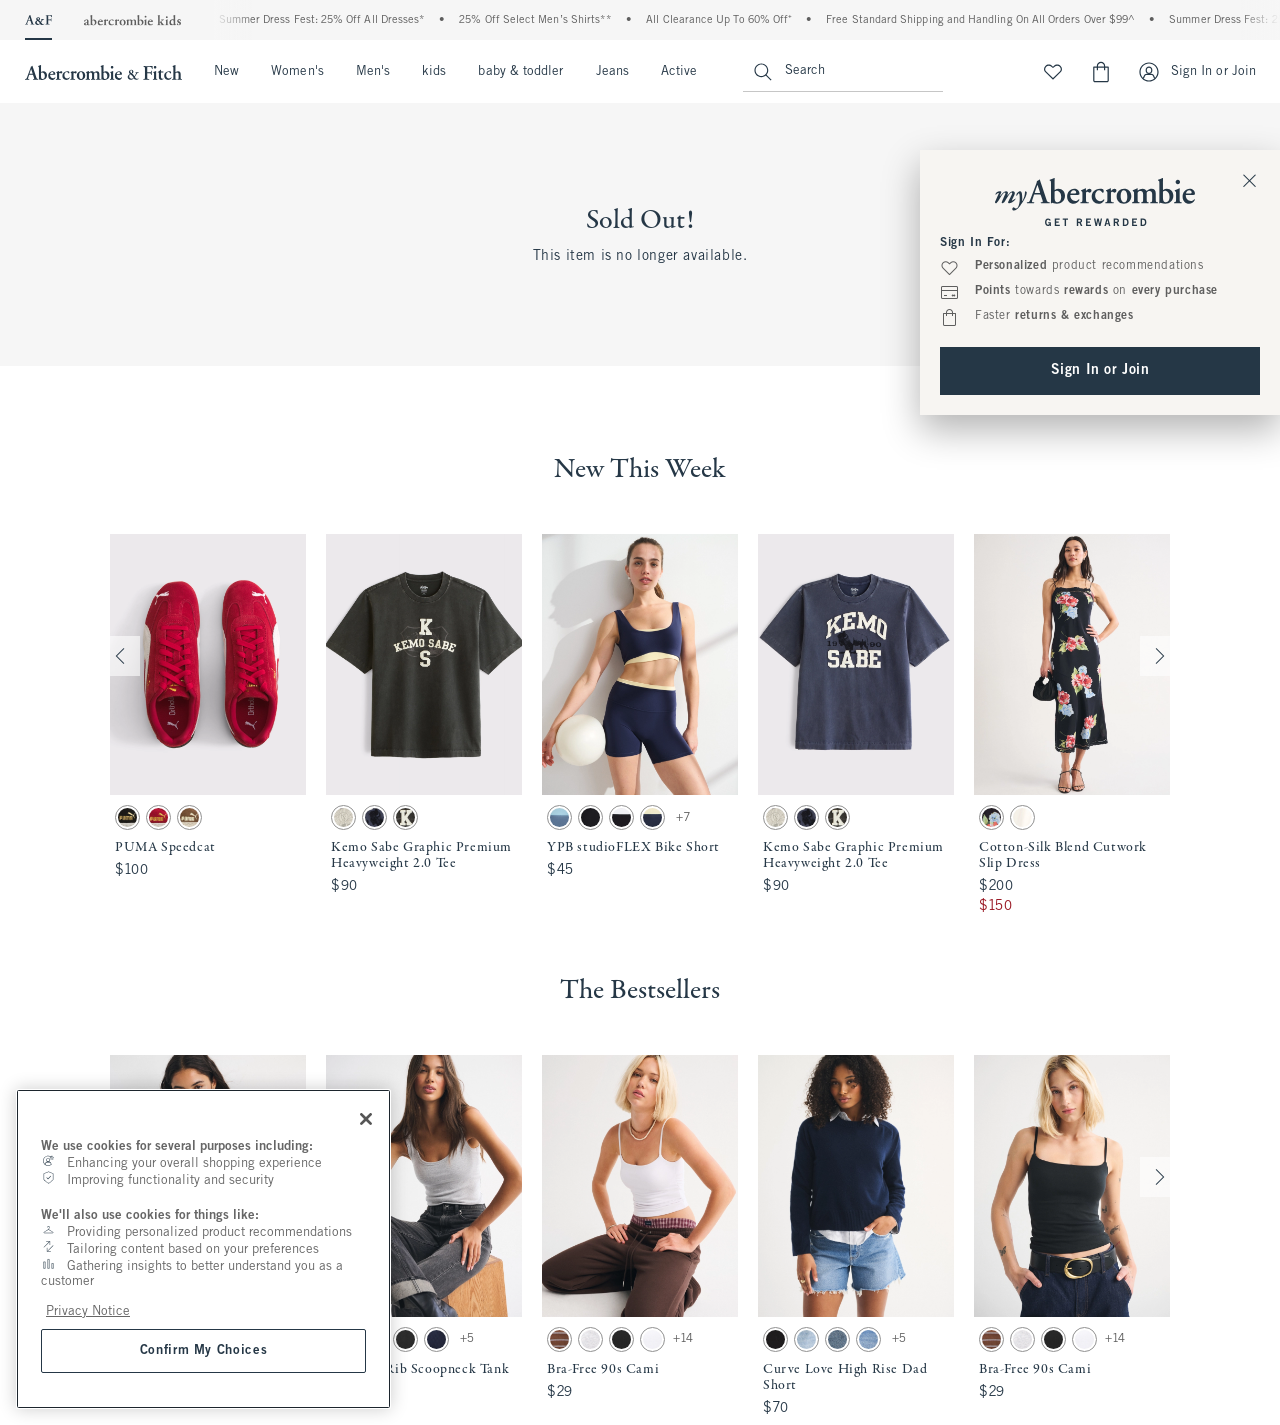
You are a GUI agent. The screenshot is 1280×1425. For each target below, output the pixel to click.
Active (679, 72)
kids (434, 72)
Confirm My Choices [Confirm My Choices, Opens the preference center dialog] (204, 1350)
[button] (208, 725)
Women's (297, 72)
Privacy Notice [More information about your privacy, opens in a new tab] (88, 1311)
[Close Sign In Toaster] (1250, 180)
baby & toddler (520, 72)
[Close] (366, 1119)
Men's (373, 72)
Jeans (612, 72)
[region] (203, 1249)
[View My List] (1053, 72)
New (226, 72)
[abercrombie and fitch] (101, 72)
